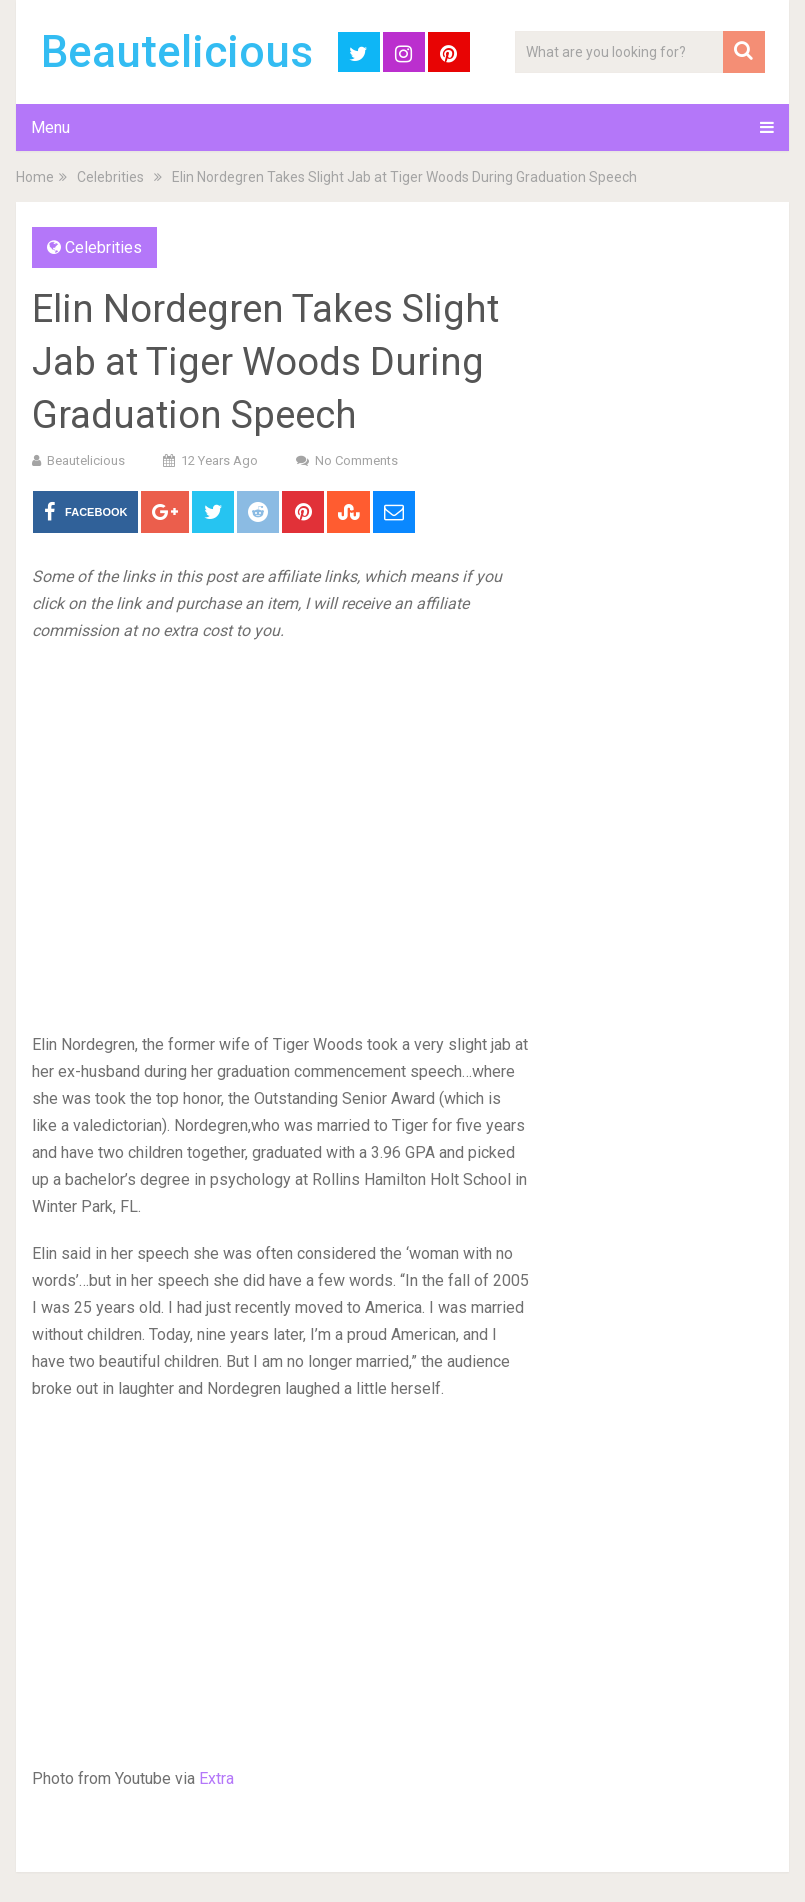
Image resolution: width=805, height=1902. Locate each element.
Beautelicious (177, 52)
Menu (50, 127)
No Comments (356, 460)
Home (35, 177)
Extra (216, 1778)
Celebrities (110, 177)
